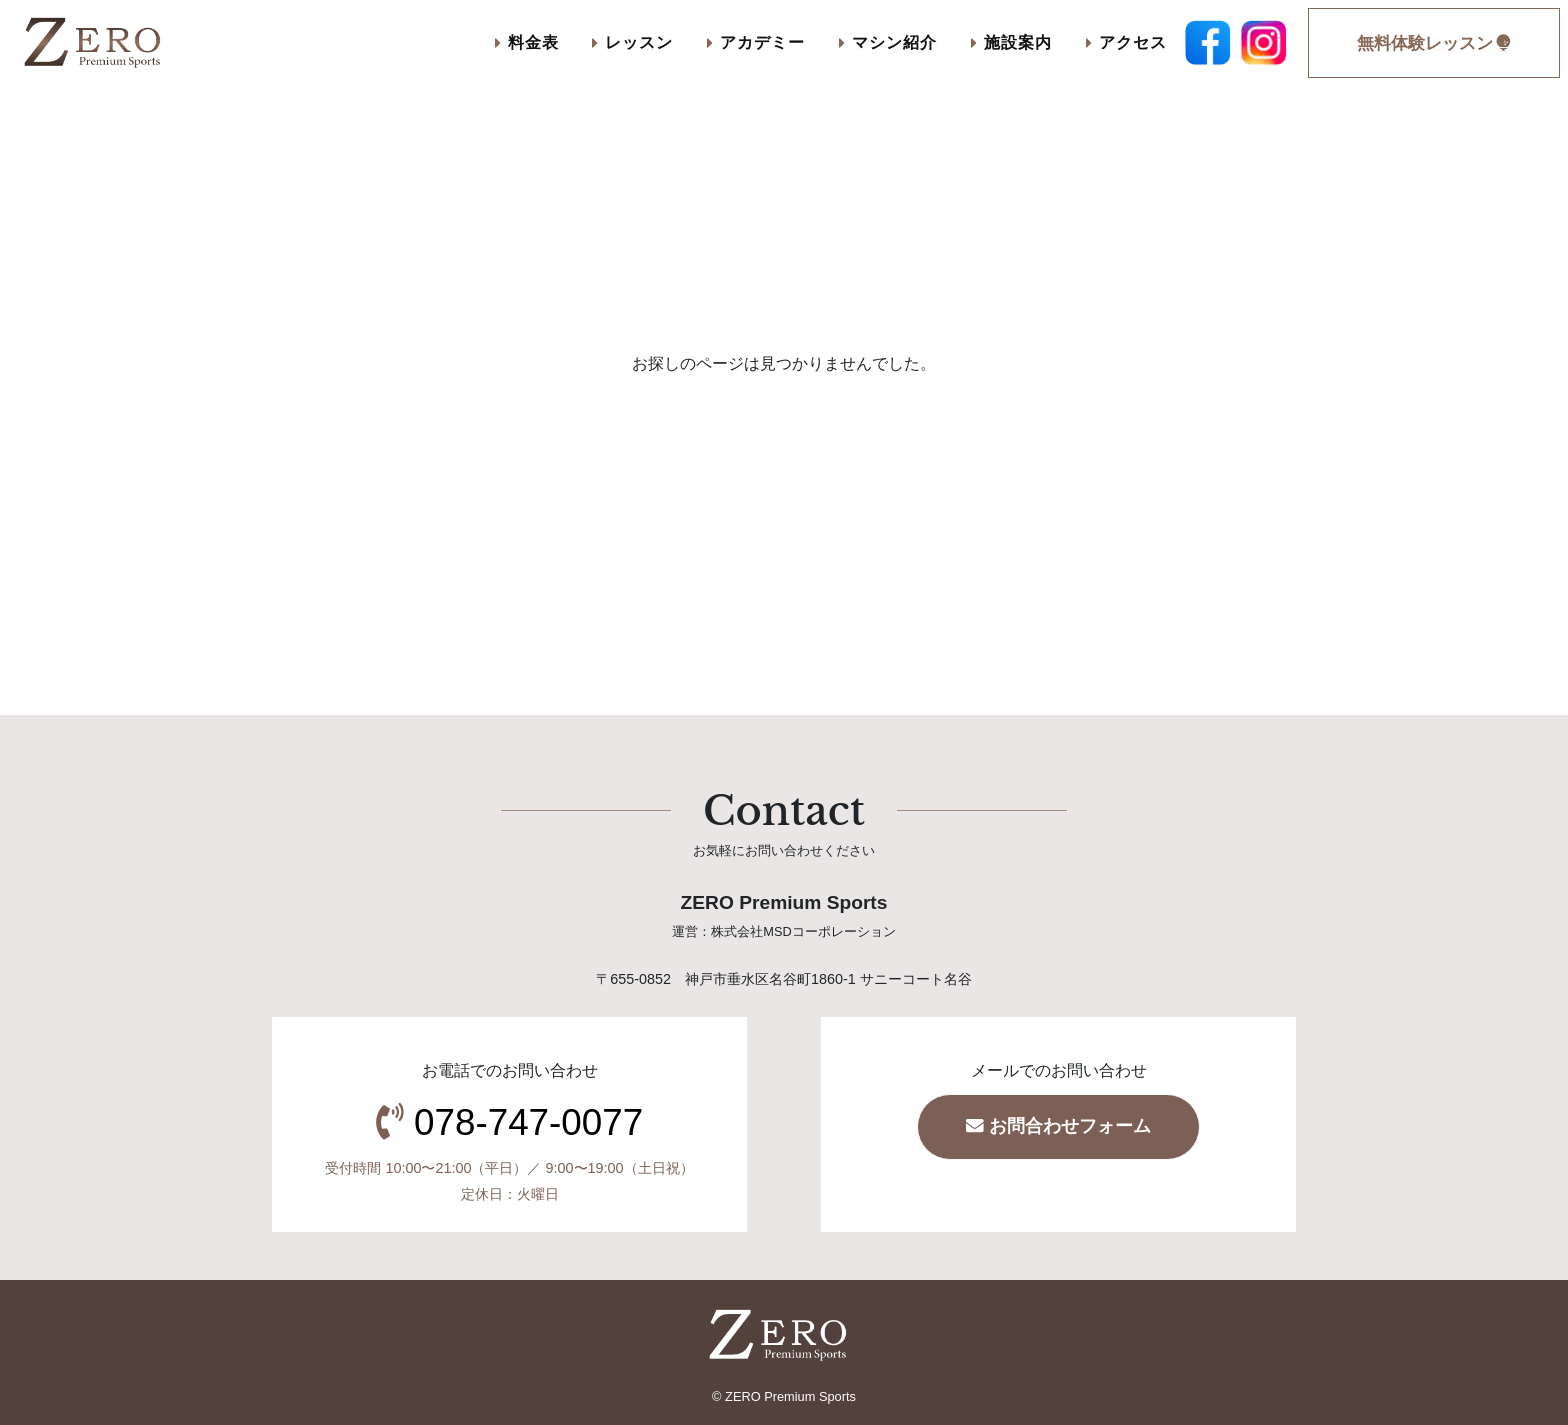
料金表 (527, 42)
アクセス (1126, 42)
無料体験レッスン (1434, 43)
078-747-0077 (528, 1122)
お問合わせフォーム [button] (1058, 1126)
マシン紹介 (888, 42)
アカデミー (756, 42)
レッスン (632, 42)
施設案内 (1011, 42)
